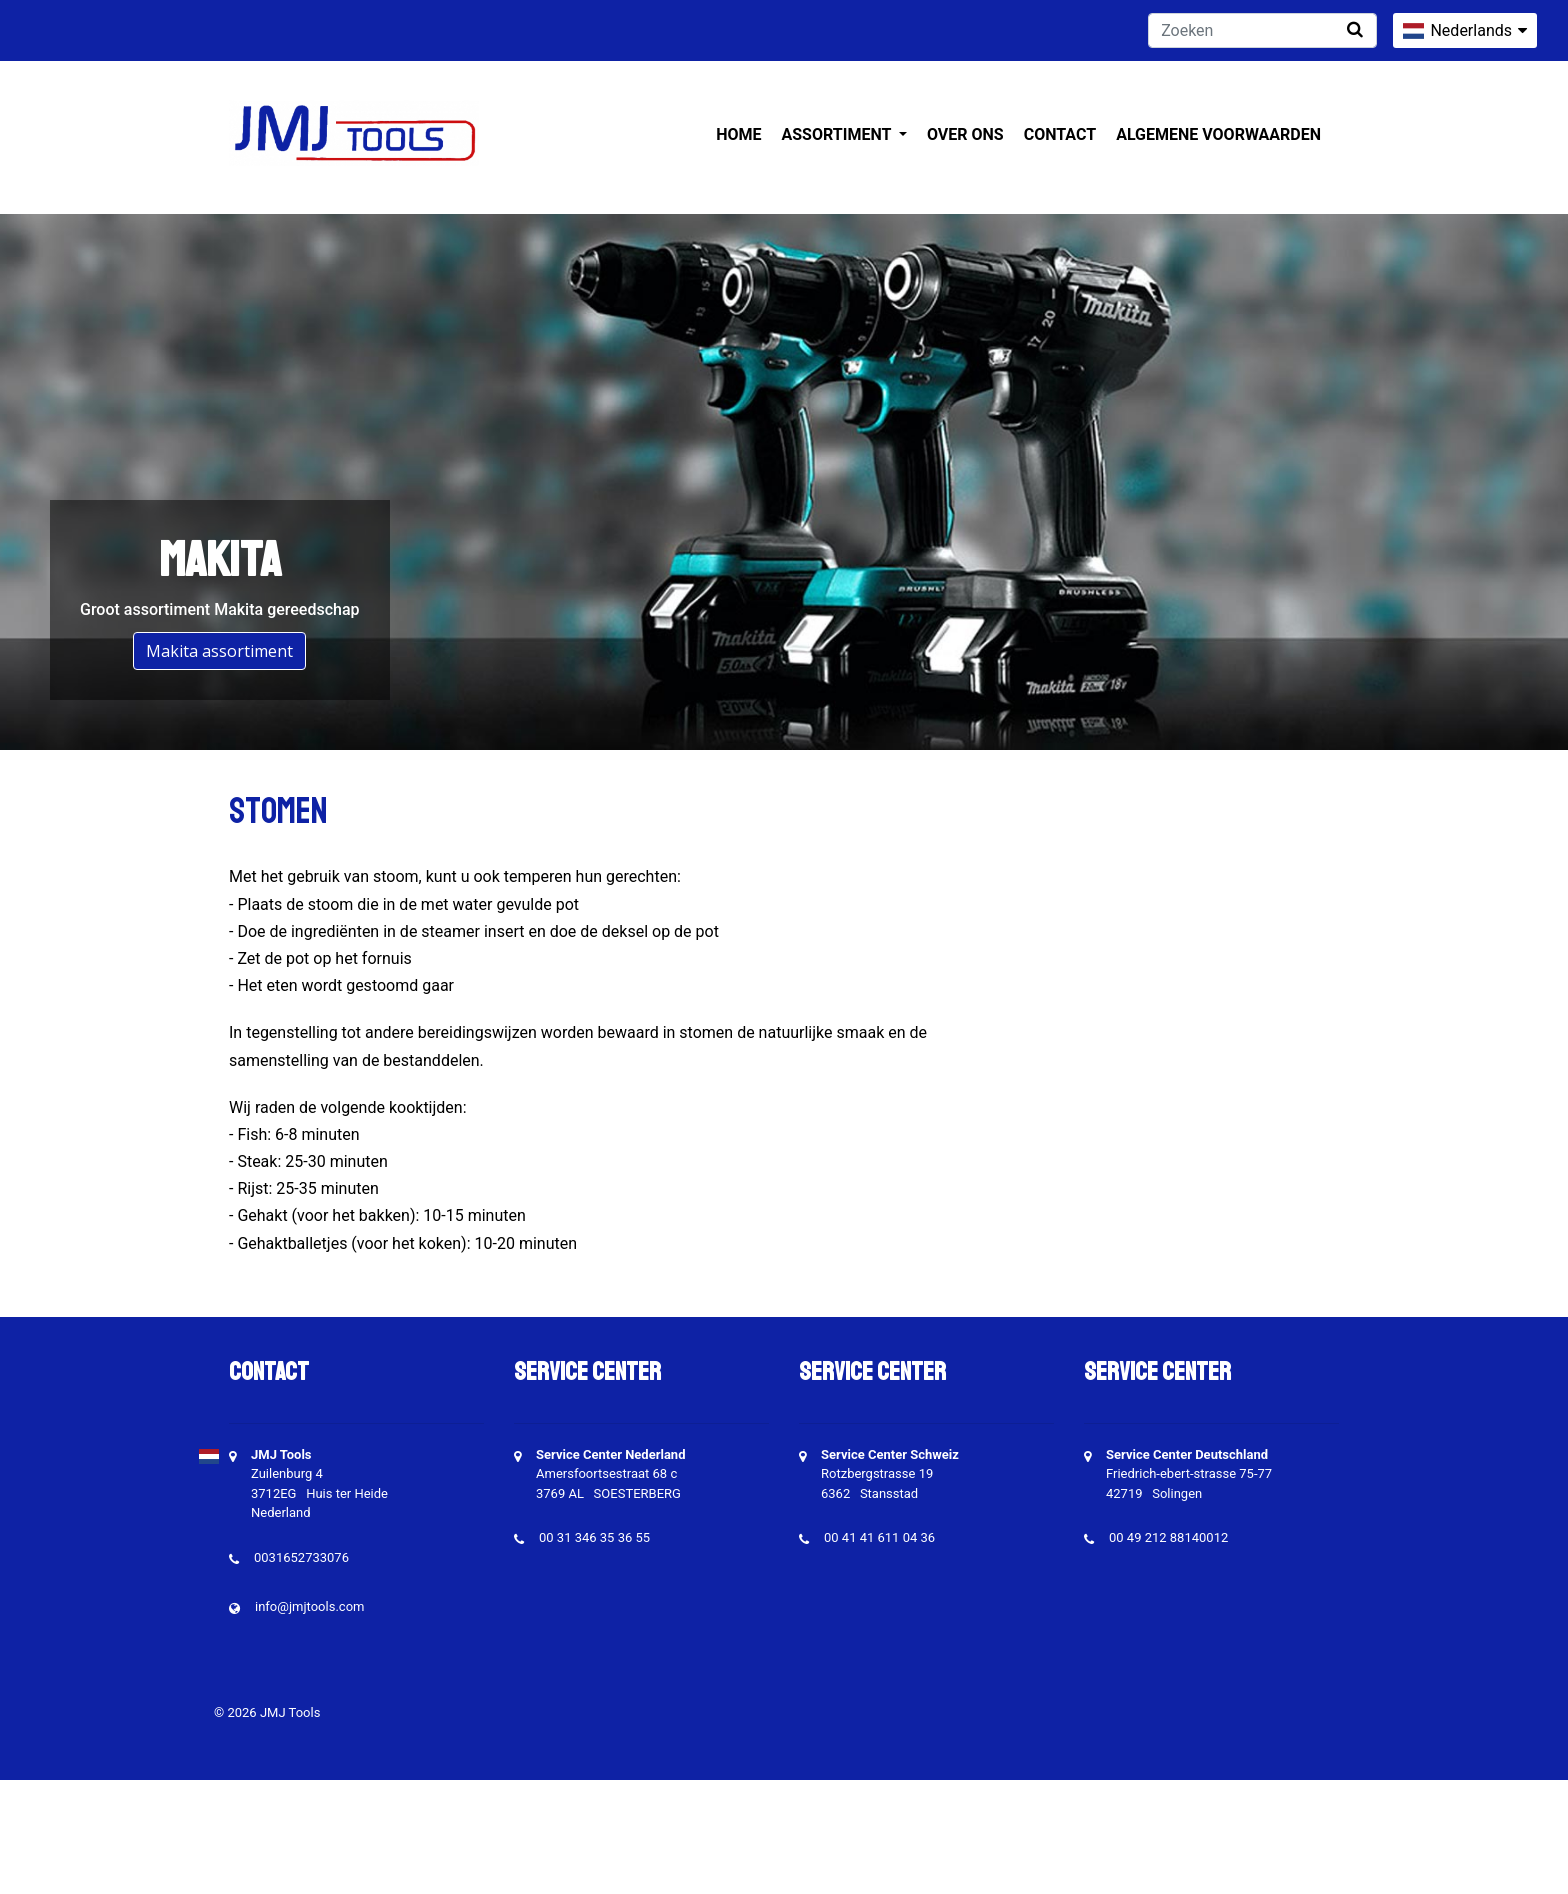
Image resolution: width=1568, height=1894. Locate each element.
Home (738, 134)
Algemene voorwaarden (1218, 134)
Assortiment (838, 134)
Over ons (965, 134)
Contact (1060, 134)
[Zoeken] (1262, 30)
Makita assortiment (219, 651)
